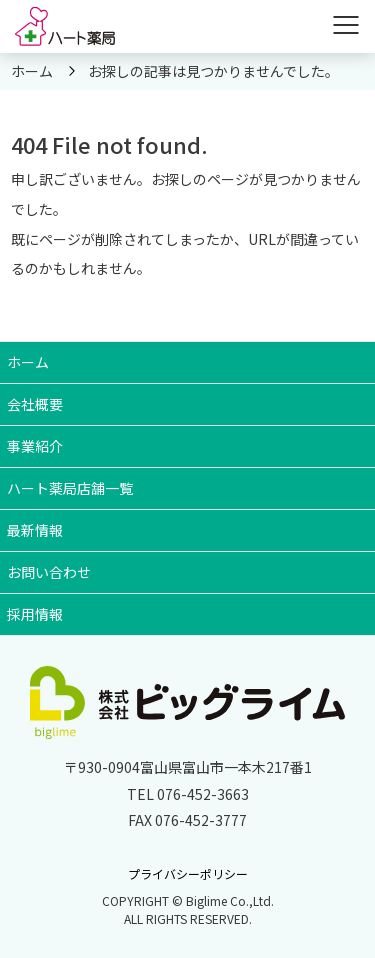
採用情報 (35, 614)
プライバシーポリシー (188, 873)
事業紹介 (35, 446)
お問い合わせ (49, 572)
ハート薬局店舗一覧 (70, 488)
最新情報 (35, 530)
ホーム (28, 362)
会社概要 (35, 404)
